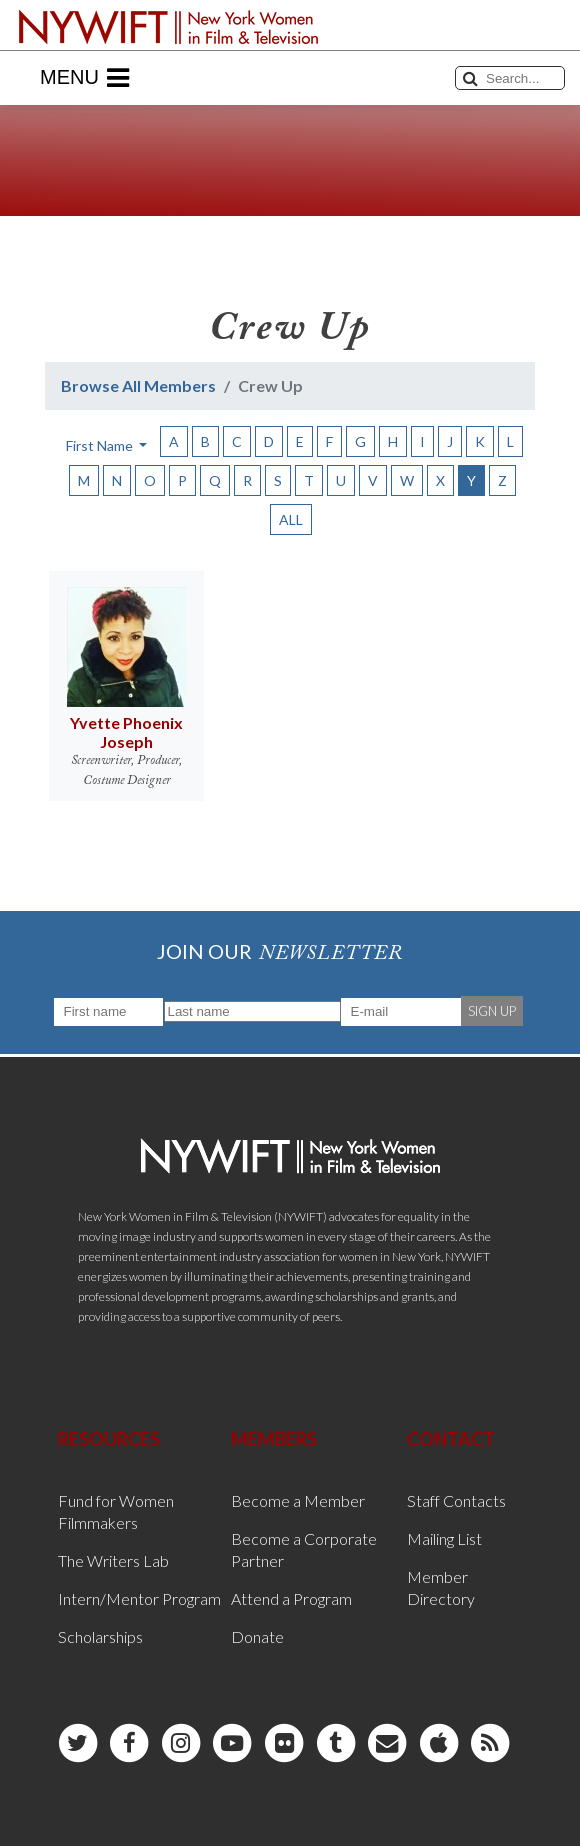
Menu (84, 78)
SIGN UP (492, 1011)
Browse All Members (138, 385)
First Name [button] (101, 445)
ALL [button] (291, 519)
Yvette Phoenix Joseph (126, 732)
